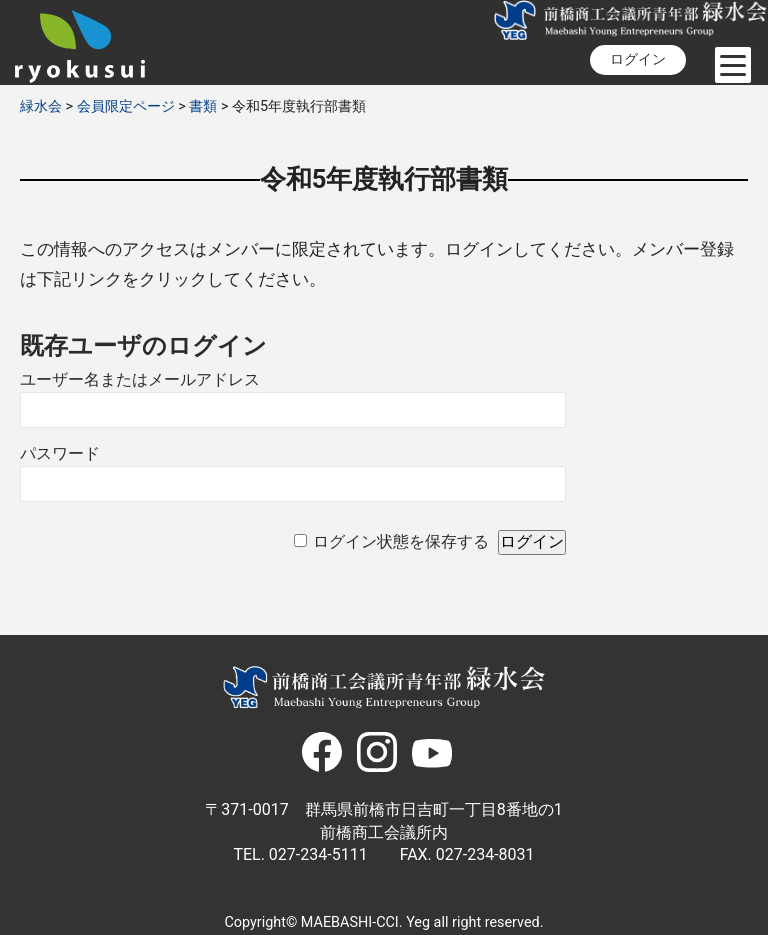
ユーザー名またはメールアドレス (140, 379)
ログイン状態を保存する (401, 541)
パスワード (60, 453)
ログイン (638, 59)
